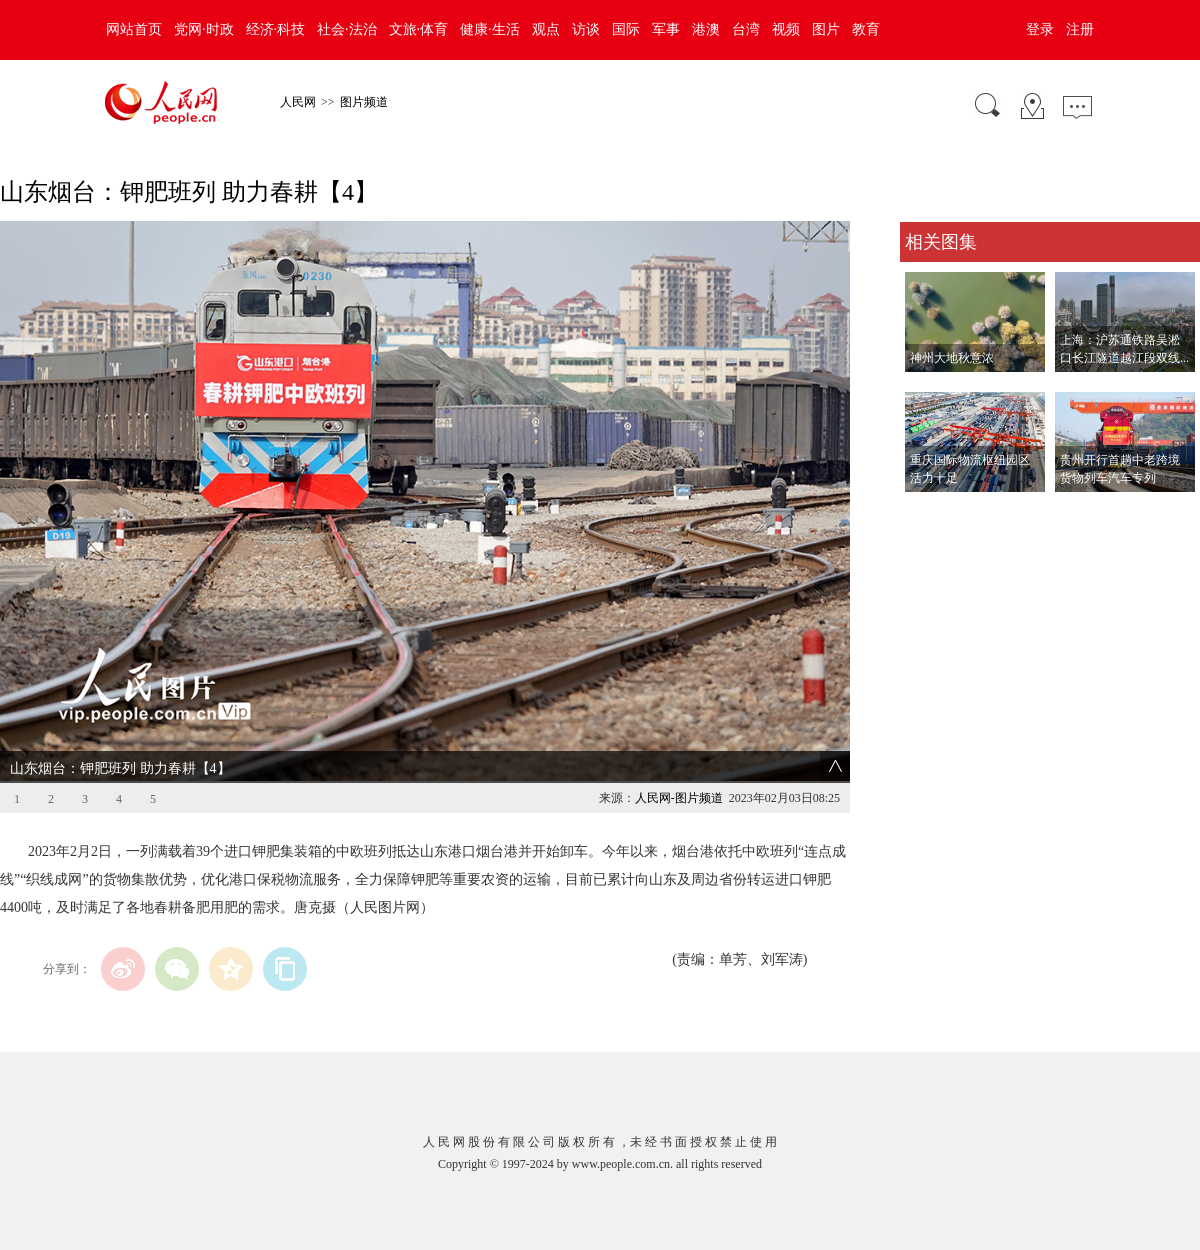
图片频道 (364, 102)
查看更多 (928, 512)
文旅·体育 (419, 29)
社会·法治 (347, 29)
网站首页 (134, 29)
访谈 (586, 29)
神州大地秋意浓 (952, 358)
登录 (1040, 29)
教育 (866, 29)
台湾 (746, 29)
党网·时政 (204, 29)
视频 (786, 29)
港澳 (706, 29)
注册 (1080, 29)
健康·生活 (490, 29)
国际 (626, 29)
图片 (826, 29)
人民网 (298, 102)
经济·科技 (276, 29)
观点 (546, 29)
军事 (666, 29)
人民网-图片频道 (679, 798)
